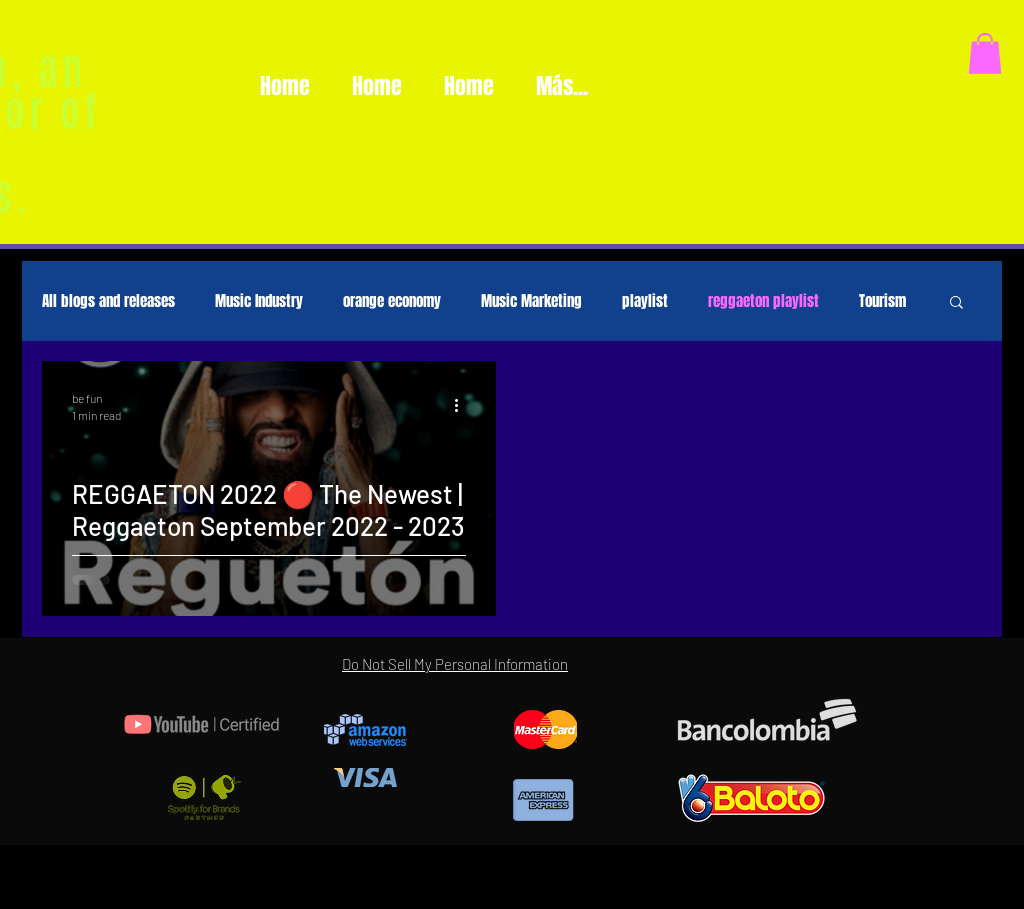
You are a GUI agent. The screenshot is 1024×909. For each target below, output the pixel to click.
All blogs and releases (108, 301)
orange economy (392, 301)
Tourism (882, 301)
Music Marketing (531, 301)
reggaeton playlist (763, 301)
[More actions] (463, 405)
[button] (985, 53)
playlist (645, 301)
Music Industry (259, 301)
